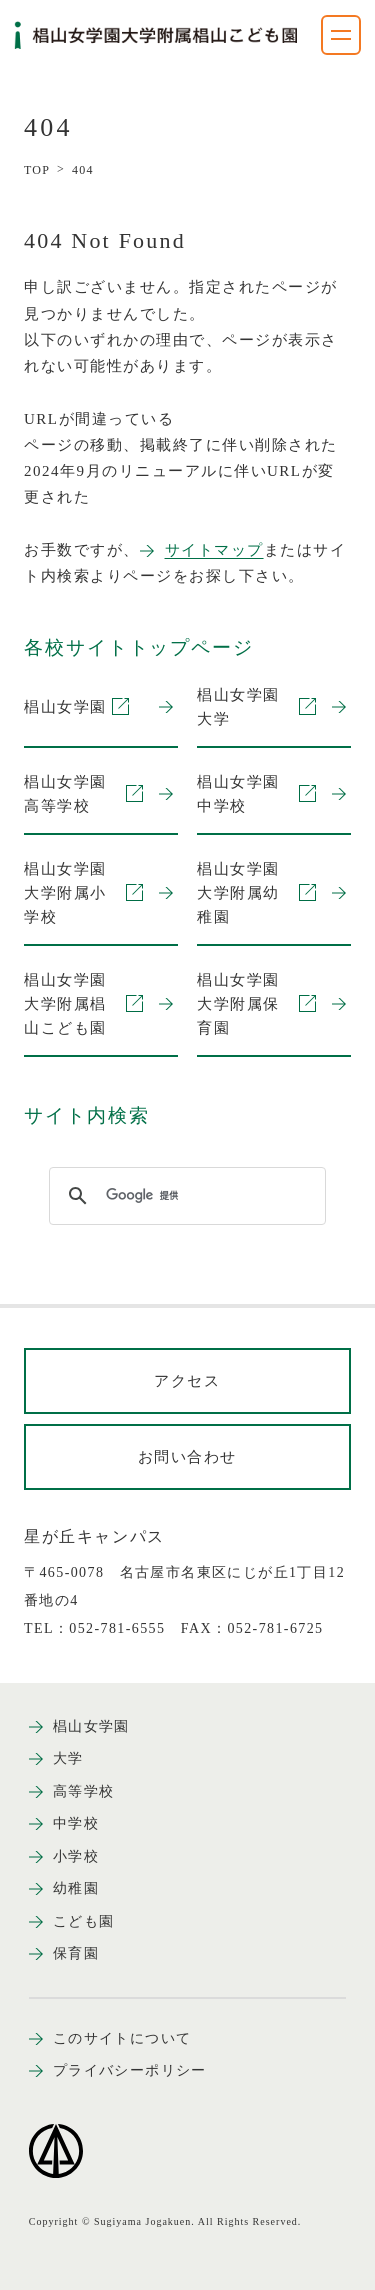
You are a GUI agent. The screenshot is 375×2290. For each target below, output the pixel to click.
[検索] (184, 1196)
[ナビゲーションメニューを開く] (341, 35)
